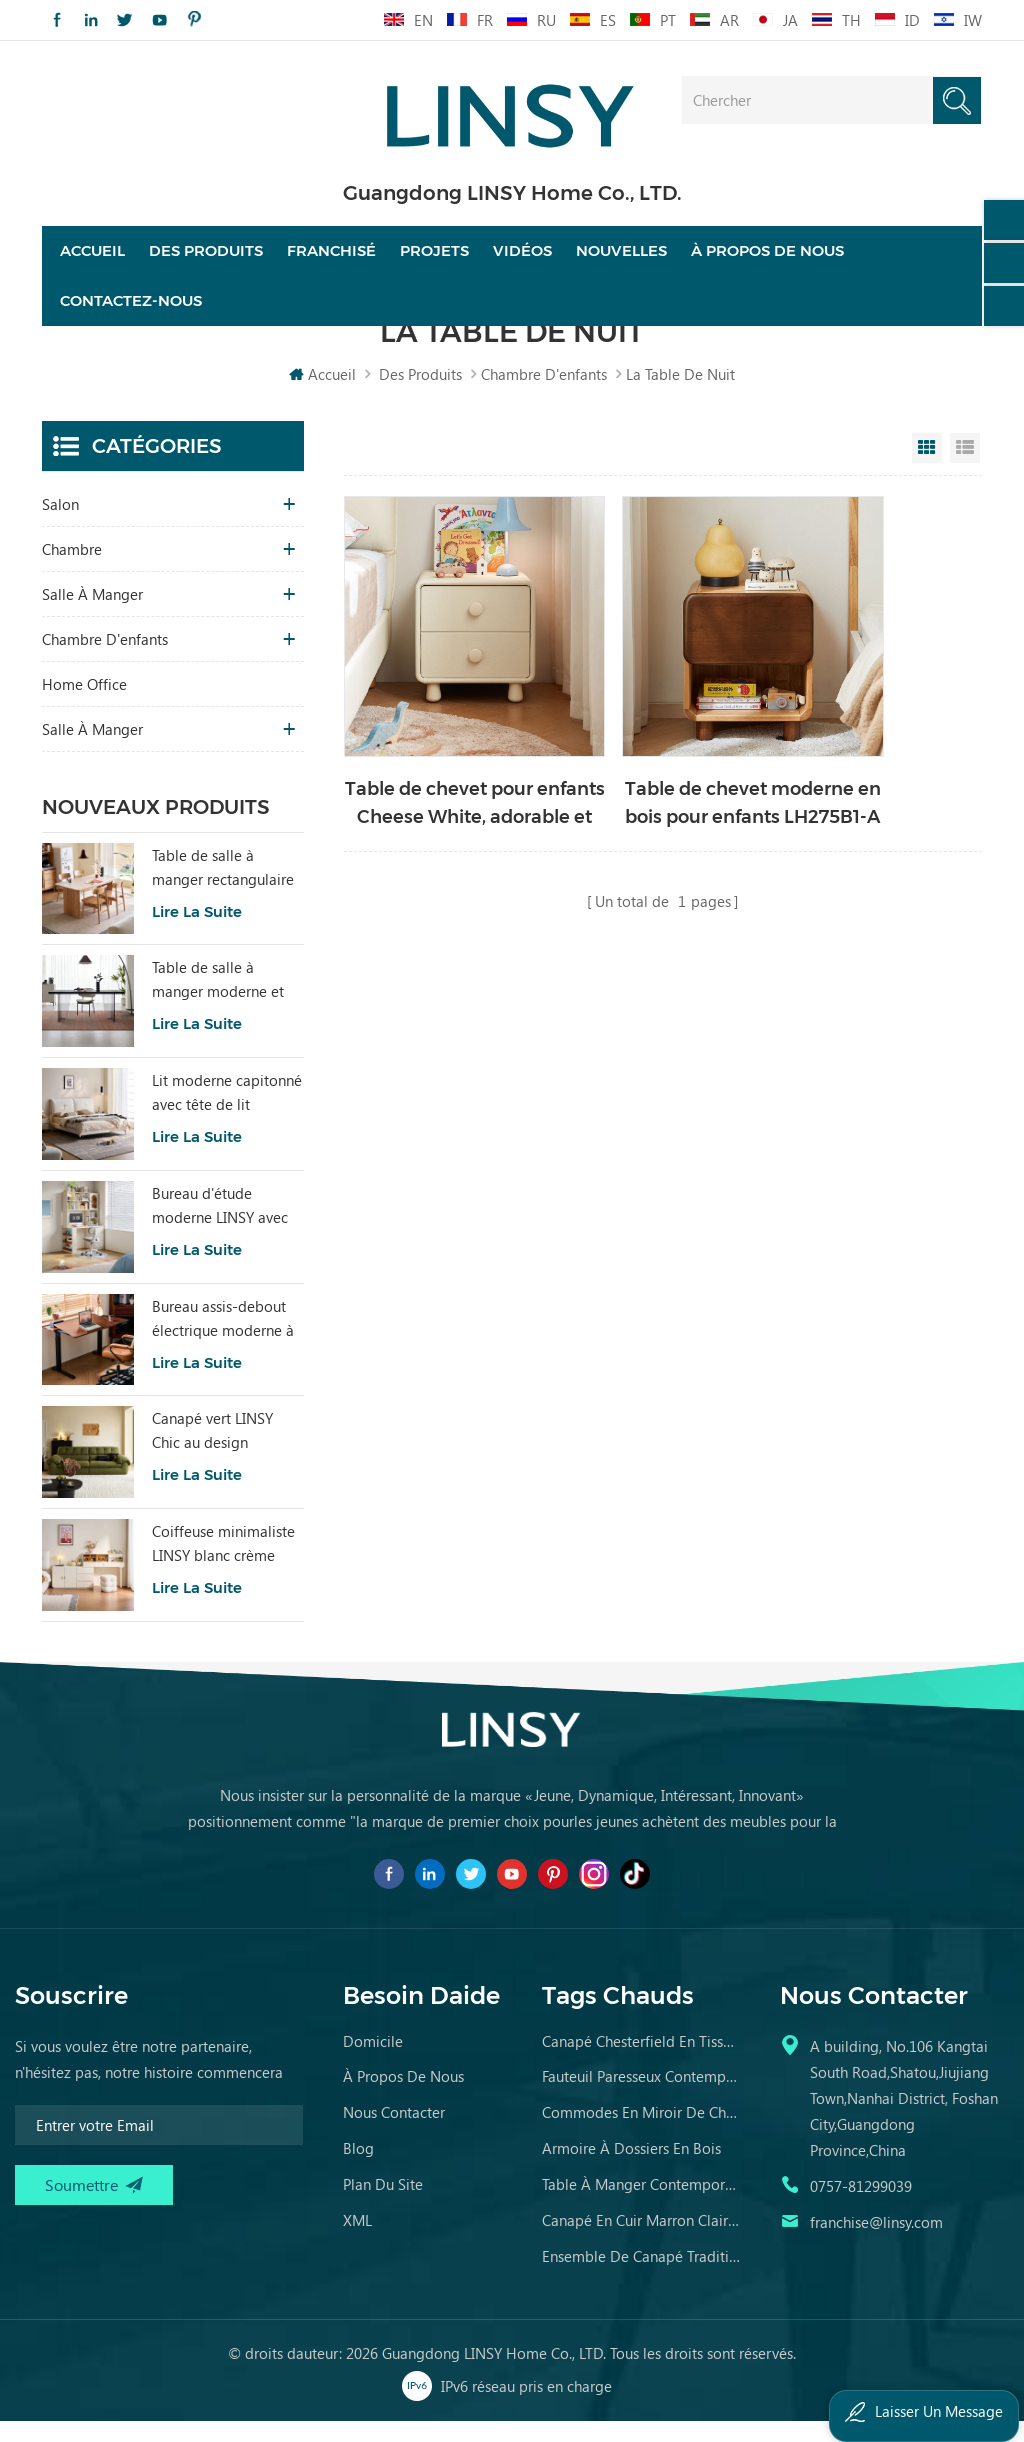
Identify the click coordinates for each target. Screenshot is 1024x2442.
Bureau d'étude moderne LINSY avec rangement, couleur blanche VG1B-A (220, 1227)
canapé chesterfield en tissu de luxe (641, 2062)
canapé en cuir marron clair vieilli (641, 2241)
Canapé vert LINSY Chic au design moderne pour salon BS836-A (219, 1453)
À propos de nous (767, 262)
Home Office (84, 705)
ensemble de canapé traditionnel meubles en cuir (641, 2277)
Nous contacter (394, 2133)
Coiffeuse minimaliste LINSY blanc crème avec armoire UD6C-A (224, 1565)
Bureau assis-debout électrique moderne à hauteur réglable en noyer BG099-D (223, 1340)
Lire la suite (197, 932)
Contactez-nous (131, 312)
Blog (358, 2169)
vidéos (522, 262)
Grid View (927, 469)
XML (357, 2241)
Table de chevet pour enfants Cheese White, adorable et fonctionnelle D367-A (444, 765)
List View (965, 469)
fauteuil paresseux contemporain (641, 2097)
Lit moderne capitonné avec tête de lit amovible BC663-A (227, 1114)
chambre (72, 570)
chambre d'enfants (544, 395)
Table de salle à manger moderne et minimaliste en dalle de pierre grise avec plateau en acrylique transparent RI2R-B (219, 1002)
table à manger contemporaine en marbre (641, 2205)
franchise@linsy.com (876, 2243)
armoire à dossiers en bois (631, 2169)
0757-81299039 (861, 2207)
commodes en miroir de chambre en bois (641, 2133)
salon (60, 525)
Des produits (206, 262)
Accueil (92, 262)
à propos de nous (403, 2097)
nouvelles (621, 262)
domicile (373, 2062)
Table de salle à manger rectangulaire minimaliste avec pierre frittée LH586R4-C (223, 889)
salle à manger (92, 615)
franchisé (331, 262)
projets (434, 262)
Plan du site (383, 2205)
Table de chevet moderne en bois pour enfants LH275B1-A (661, 765)
